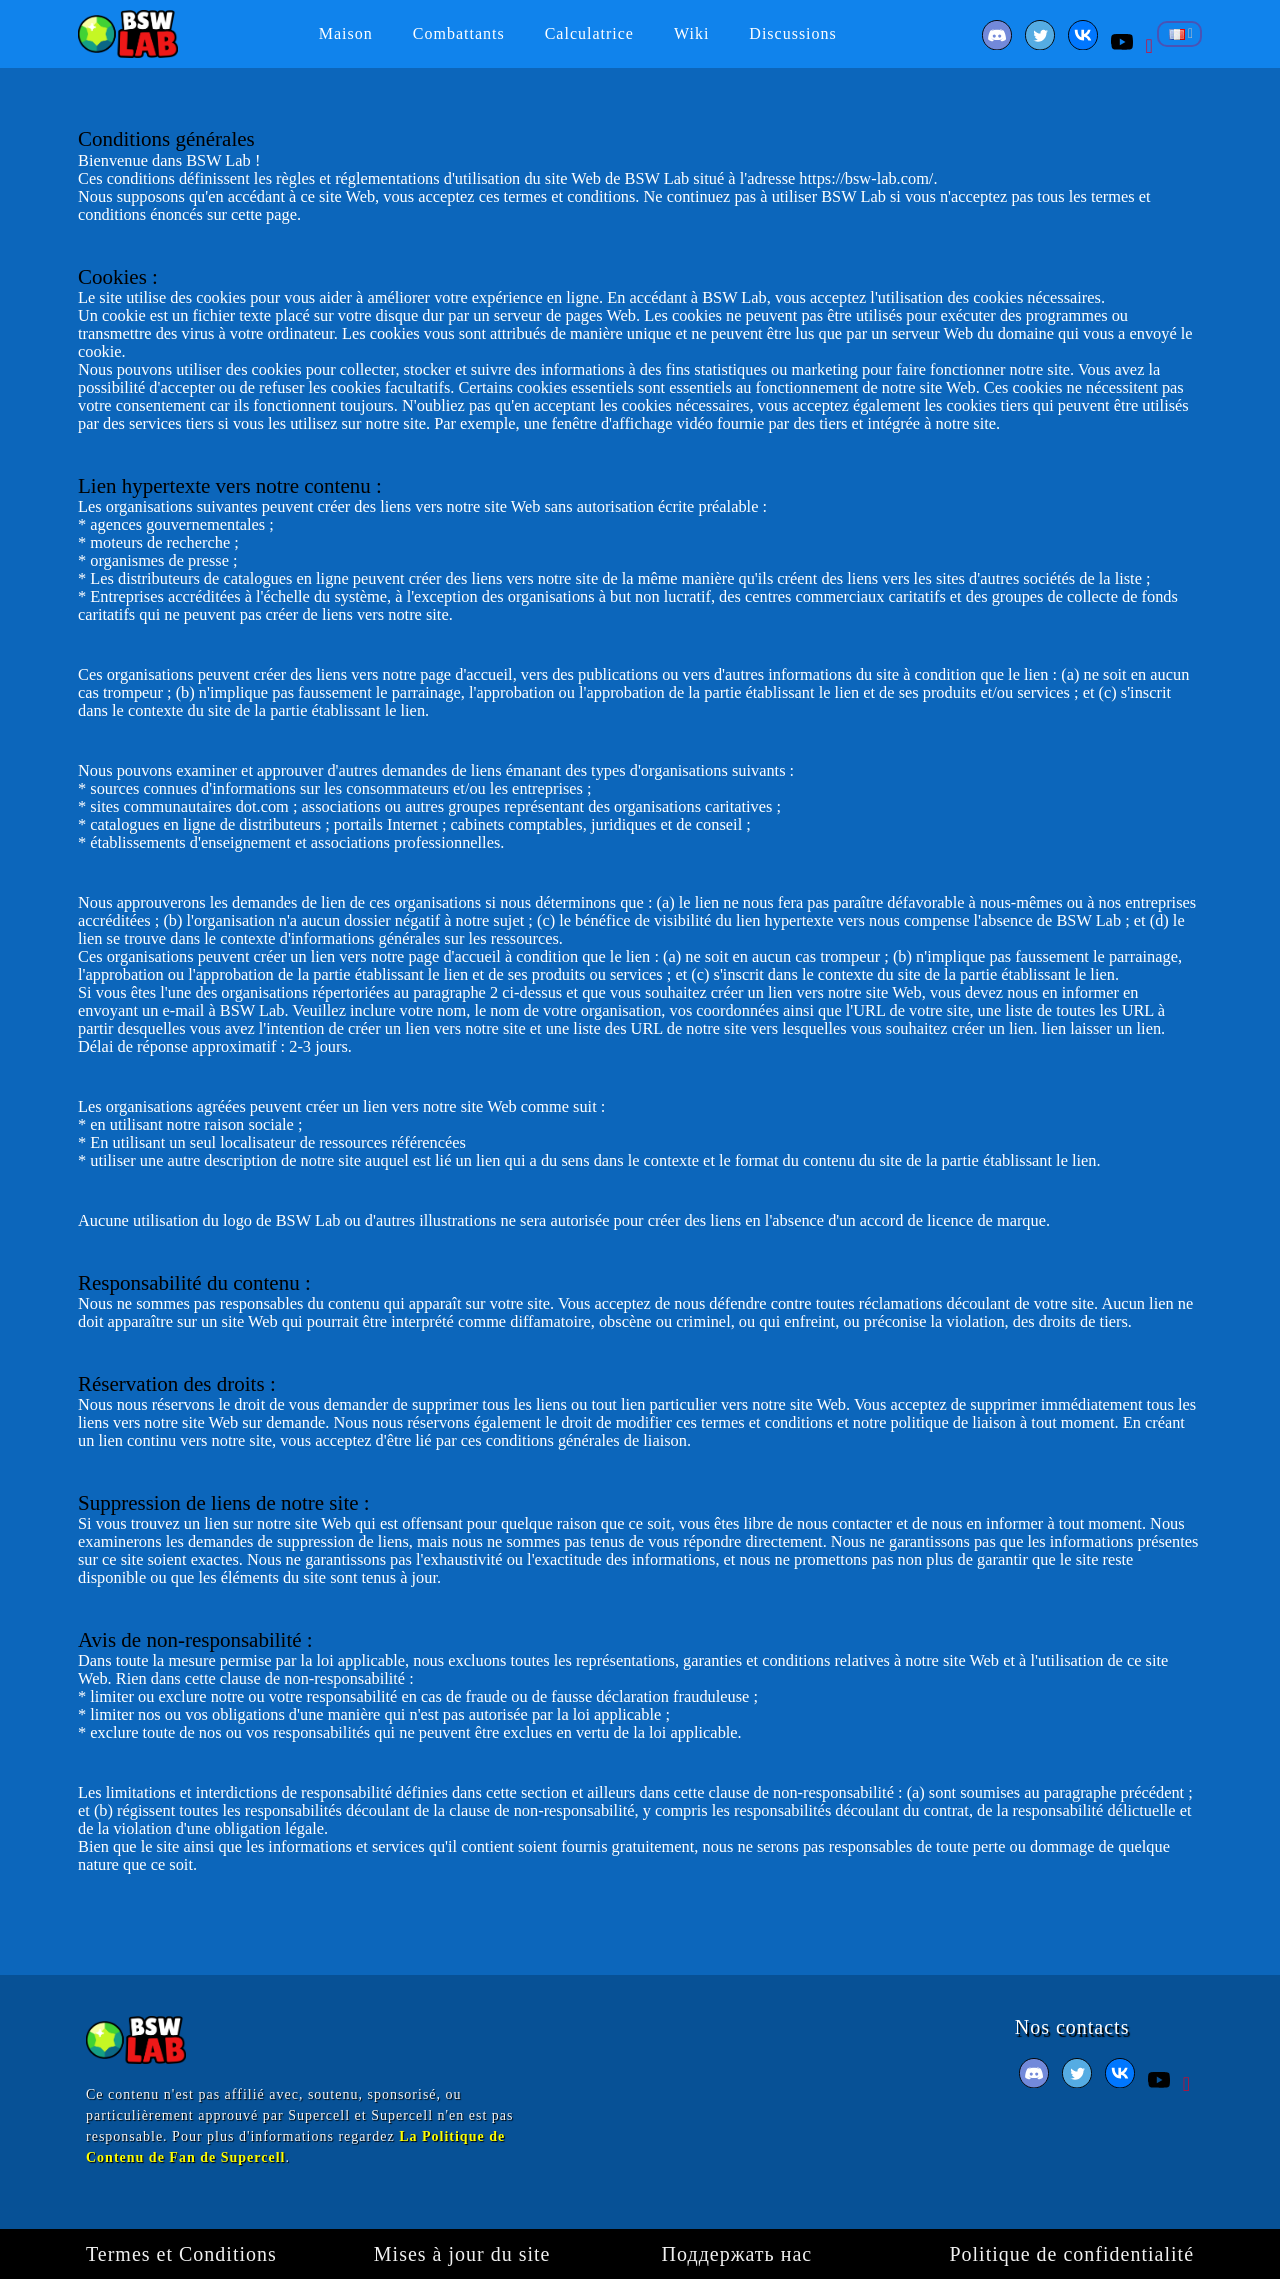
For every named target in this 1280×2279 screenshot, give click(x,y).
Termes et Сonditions (181, 2254)
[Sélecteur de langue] (1179, 34)
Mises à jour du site (462, 2254)
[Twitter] (1042, 43)
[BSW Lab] (128, 32)
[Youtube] (1124, 43)
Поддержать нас (737, 2254)
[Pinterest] (1149, 43)
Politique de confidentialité (1071, 2254)
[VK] (1085, 43)
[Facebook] (999, 43)
